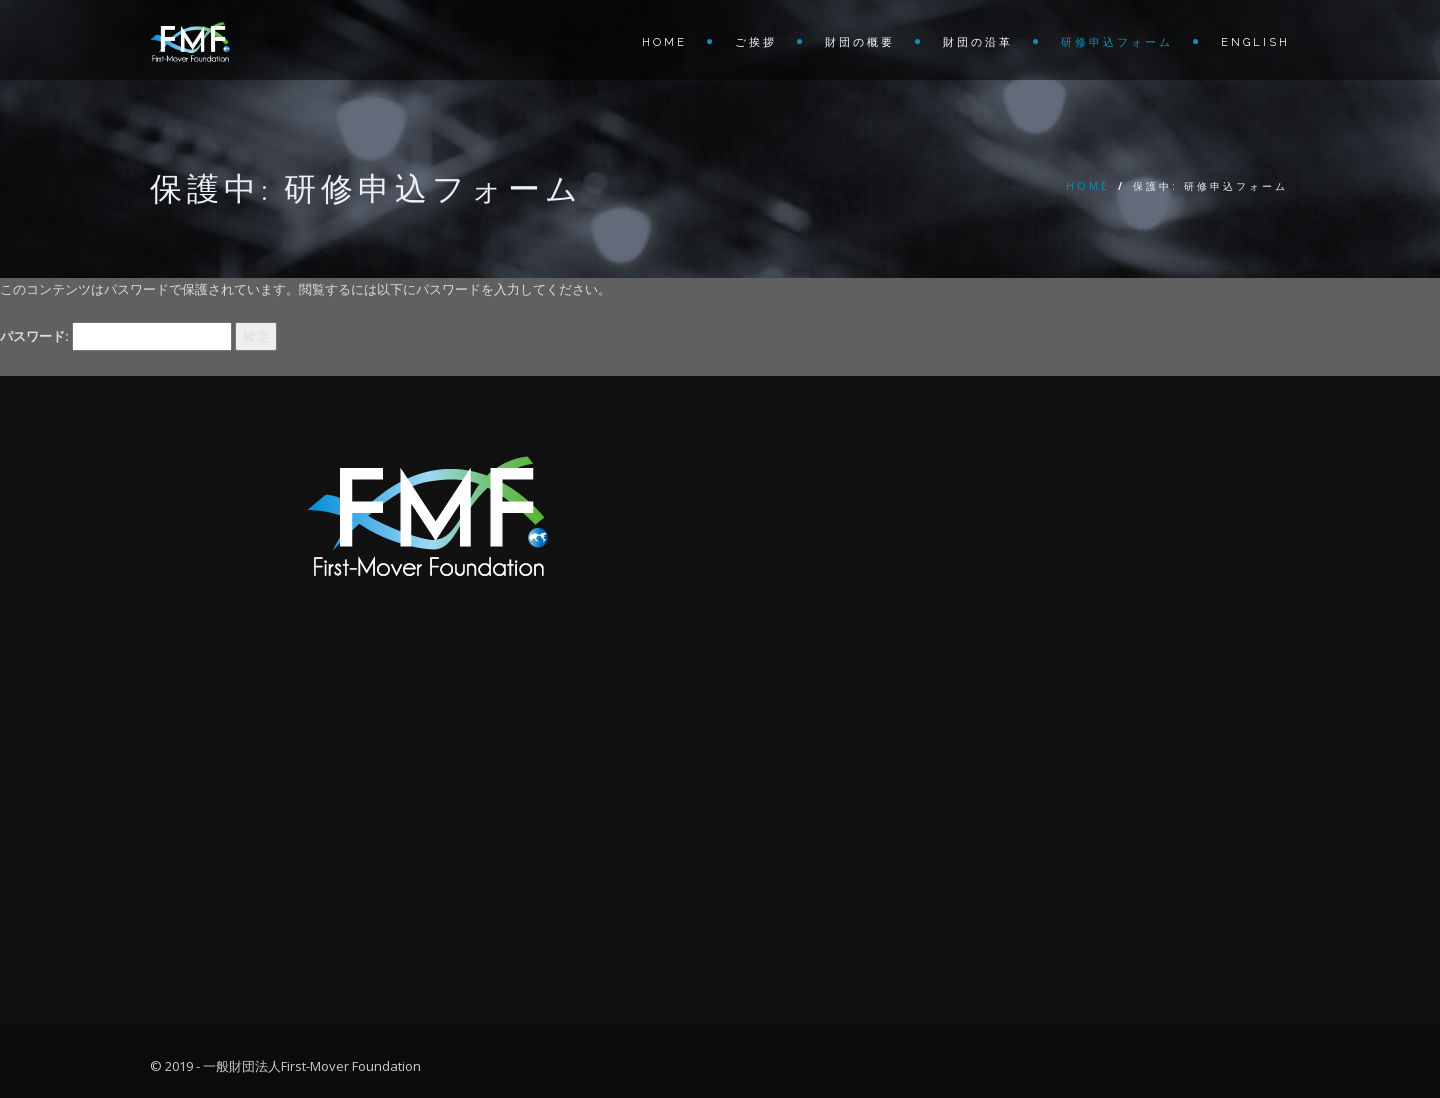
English (1255, 42)
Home (664, 42)
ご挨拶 (756, 42)
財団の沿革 (978, 42)
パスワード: (116, 336)
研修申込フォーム (1117, 42)
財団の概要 (860, 42)
